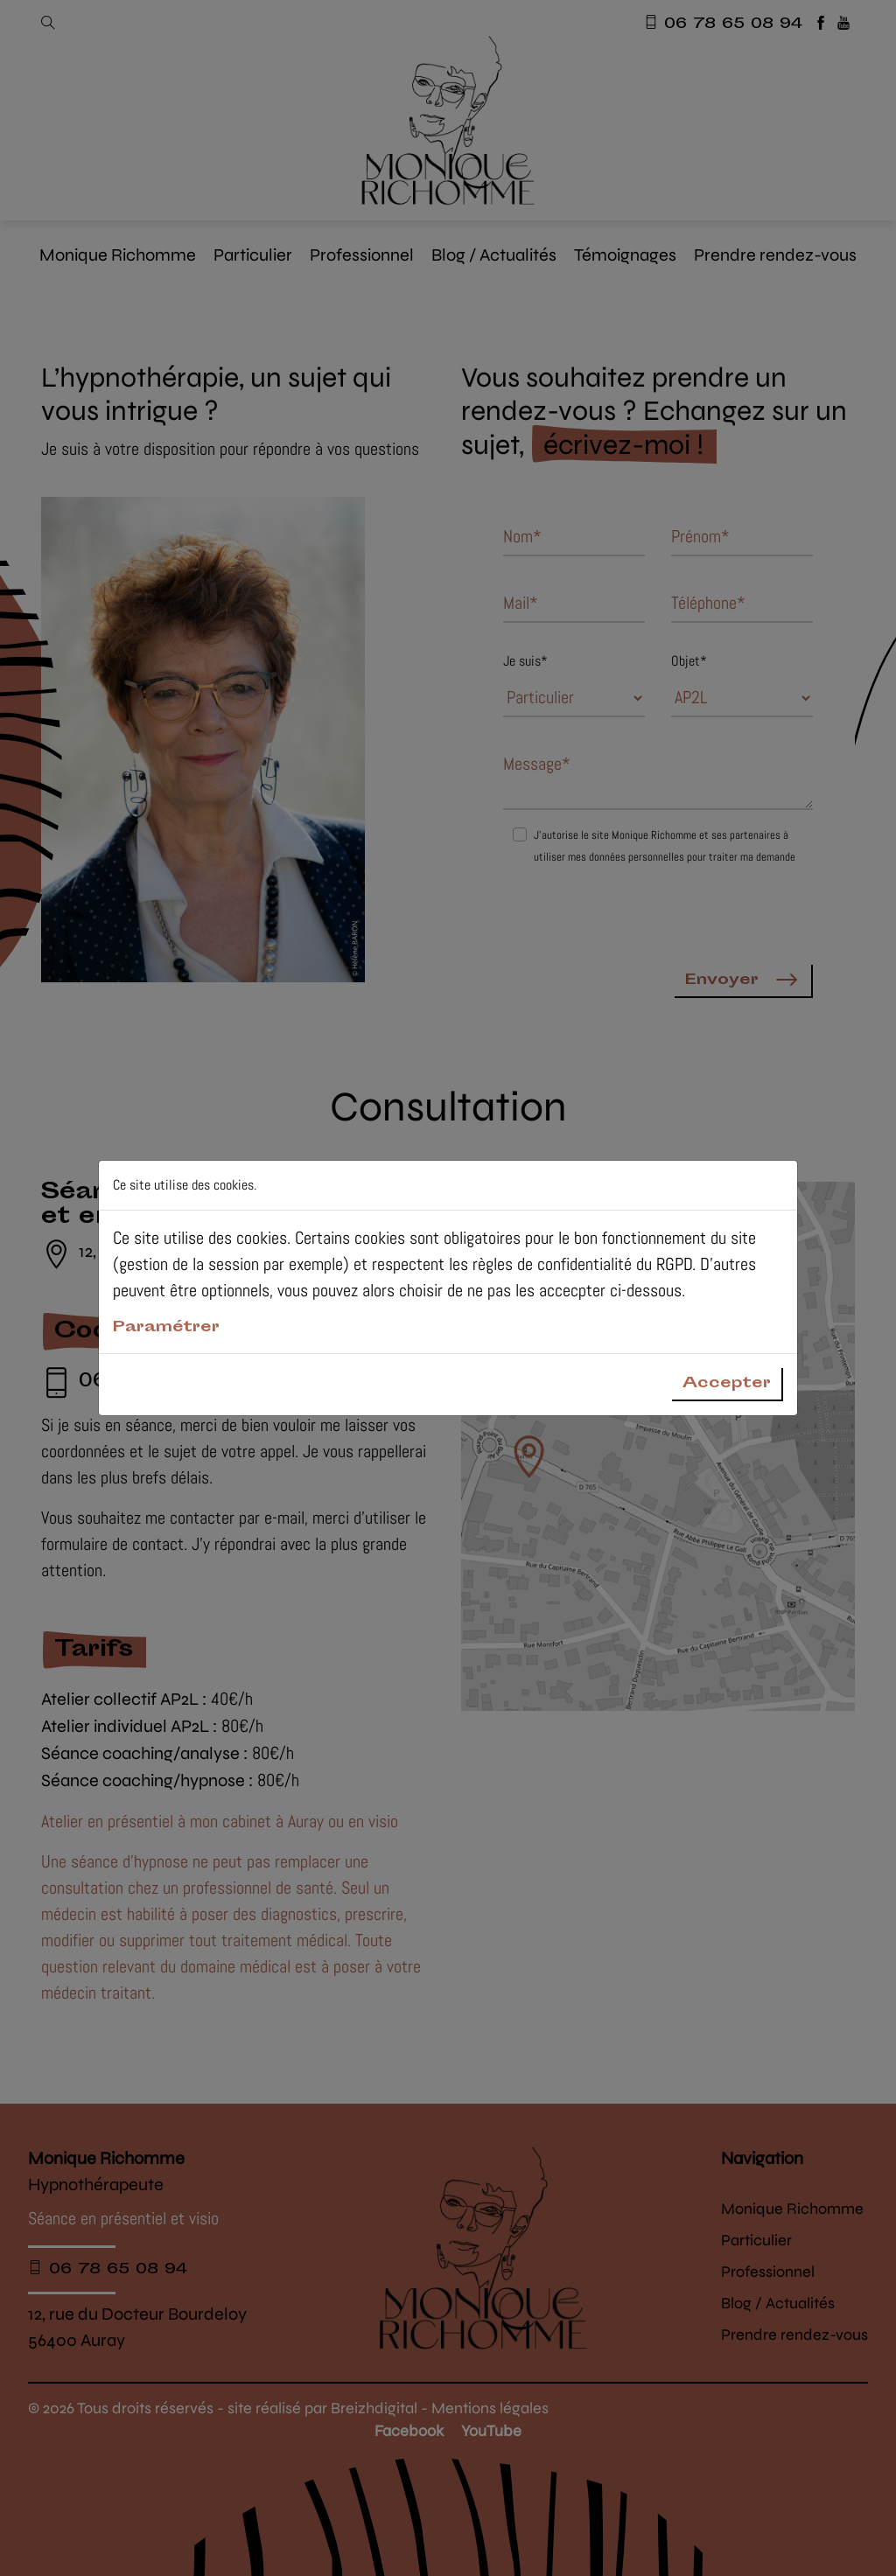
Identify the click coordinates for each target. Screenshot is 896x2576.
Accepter (726, 1383)
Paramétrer (166, 1328)
